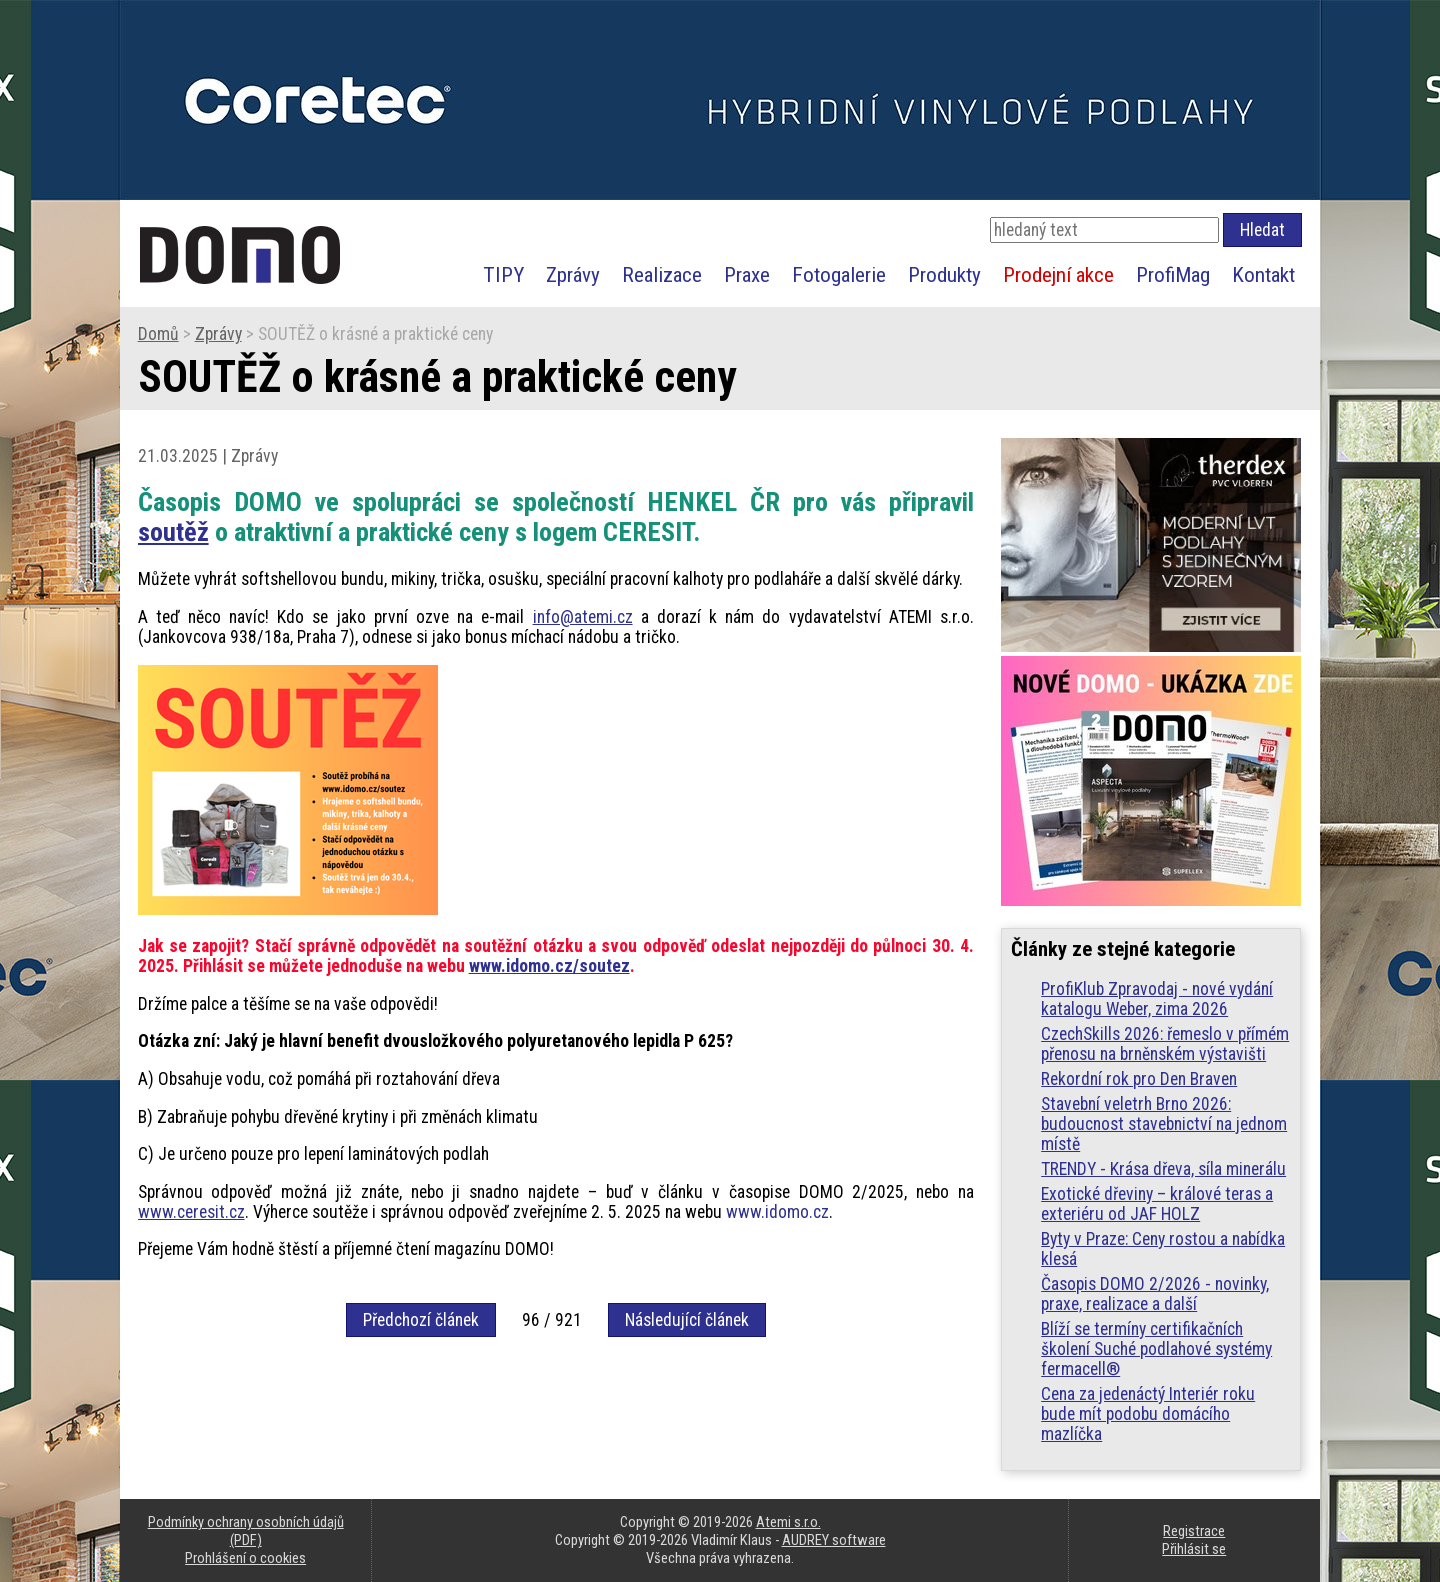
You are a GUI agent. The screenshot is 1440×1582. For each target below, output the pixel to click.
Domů (158, 334)
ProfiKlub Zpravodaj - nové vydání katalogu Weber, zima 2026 (1157, 999)
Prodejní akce (1058, 274)
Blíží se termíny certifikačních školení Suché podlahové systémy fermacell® (1156, 1349)
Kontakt (1263, 274)
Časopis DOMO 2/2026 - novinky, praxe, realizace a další (1155, 1294)
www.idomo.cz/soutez (549, 966)
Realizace (662, 274)
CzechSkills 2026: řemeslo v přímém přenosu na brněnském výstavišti (1165, 1044)
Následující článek (687, 1320)
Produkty (944, 274)
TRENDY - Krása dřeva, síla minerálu (1163, 1169)
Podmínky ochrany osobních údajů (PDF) (246, 1531)
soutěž (173, 532)
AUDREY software (834, 1540)
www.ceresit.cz (191, 1212)
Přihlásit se (1194, 1549)
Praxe (747, 274)
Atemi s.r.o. (788, 1522)
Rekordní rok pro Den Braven (1139, 1079)
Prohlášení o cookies (245, 1558)
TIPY (503, 274)
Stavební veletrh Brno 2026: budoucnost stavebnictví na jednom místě (1164, 1124)
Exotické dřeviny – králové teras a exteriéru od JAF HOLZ (1157, 1204)
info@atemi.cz (583, 617)
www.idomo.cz (777, 1212)
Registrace (1194, 1531)
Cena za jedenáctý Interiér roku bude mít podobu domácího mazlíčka (1148, 1414)
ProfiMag (1173, 274)
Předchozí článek (421, 1320)
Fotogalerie (839, 274)
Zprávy (573, 274)
